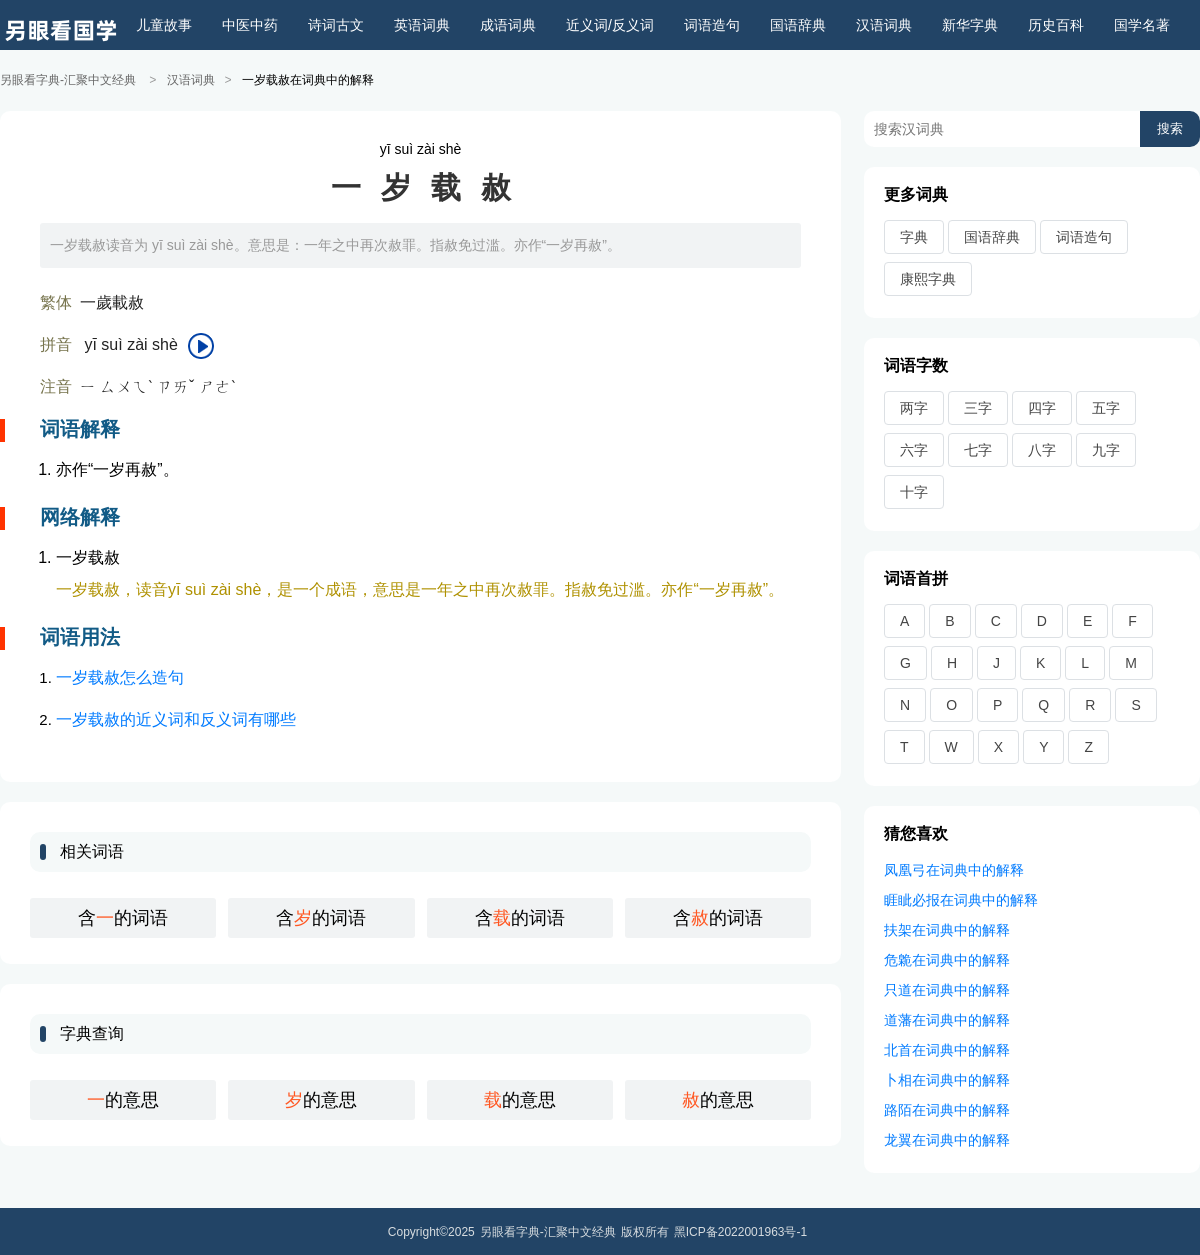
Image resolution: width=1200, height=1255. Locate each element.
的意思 (123, 1099)
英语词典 (422, 25)
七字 (978, 449)
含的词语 (123, 917)
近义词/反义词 (610, 25)
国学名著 (1142, 25)
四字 (1042, 407)
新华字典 (970, 25)
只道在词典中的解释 (947, 989)
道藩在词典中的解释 (947, 1019)
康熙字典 (928, 278)
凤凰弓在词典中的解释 (954, 869)
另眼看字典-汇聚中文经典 (68, 80)
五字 (1106, 407)
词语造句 (712, 25)
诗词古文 (336, 25)
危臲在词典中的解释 (947, 959)
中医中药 (250, 25)
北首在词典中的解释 (947, 1049)
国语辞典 (798, 25)
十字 (914, 491)
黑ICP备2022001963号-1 (740, 1231)
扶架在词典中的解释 (947, 929)
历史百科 (1056, 25)
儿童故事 (164, 25)
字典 (914, 236)
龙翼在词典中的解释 (947, 1139)
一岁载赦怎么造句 (120, 676)
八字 (1042, 449)
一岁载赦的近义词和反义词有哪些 (176, 718)
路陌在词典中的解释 (947, 1109)
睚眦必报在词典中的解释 (961, 899)
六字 (914, 449)
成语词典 (508, 25)
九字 (1106, 449)
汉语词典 (884, 25)
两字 (914, 407)
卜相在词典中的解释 (947, 1079)
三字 (978, 407)
